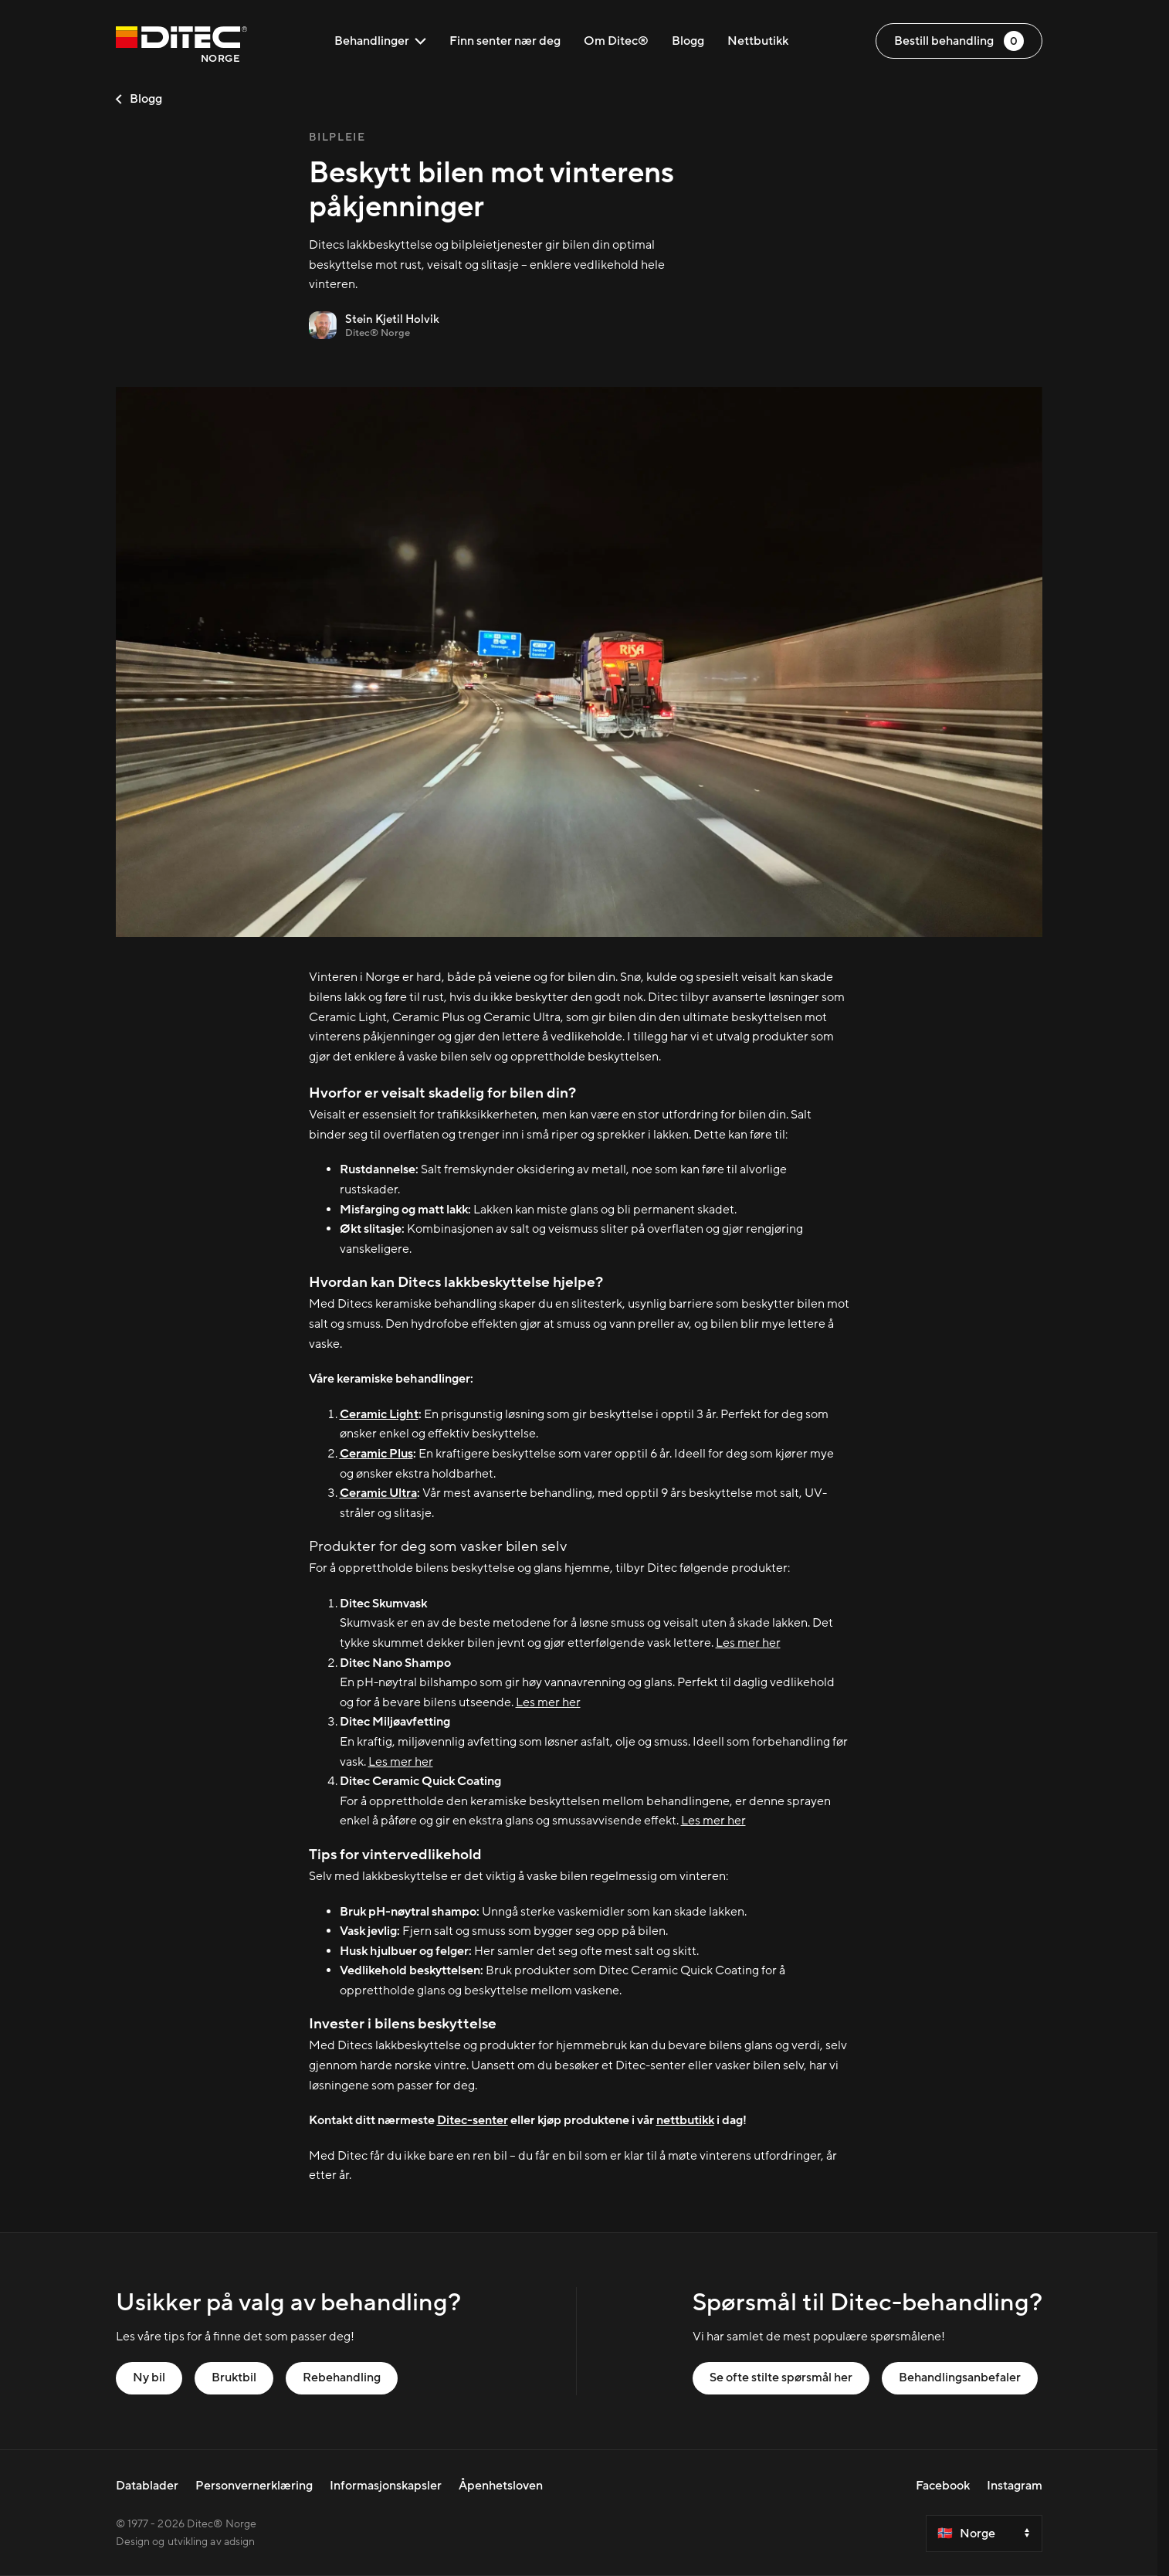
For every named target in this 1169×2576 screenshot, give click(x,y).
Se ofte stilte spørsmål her (781, 2377)
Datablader (147, 2485)
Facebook (943, 2485)
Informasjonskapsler (386, 2485)
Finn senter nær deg (505, 41)
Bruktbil (234, 2377)
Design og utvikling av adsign (186, 2542)
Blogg (688, 41)
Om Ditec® (616, 41)
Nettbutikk (757, 41)
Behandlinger (380, 41)
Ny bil (149, 2377)
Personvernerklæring (254, 2485)
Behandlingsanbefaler (960, 2377)
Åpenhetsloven (501, 2485)
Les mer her (748, 1643)
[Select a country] (984, 2533)
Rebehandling (342, 2377)
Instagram (1014, 2485)
